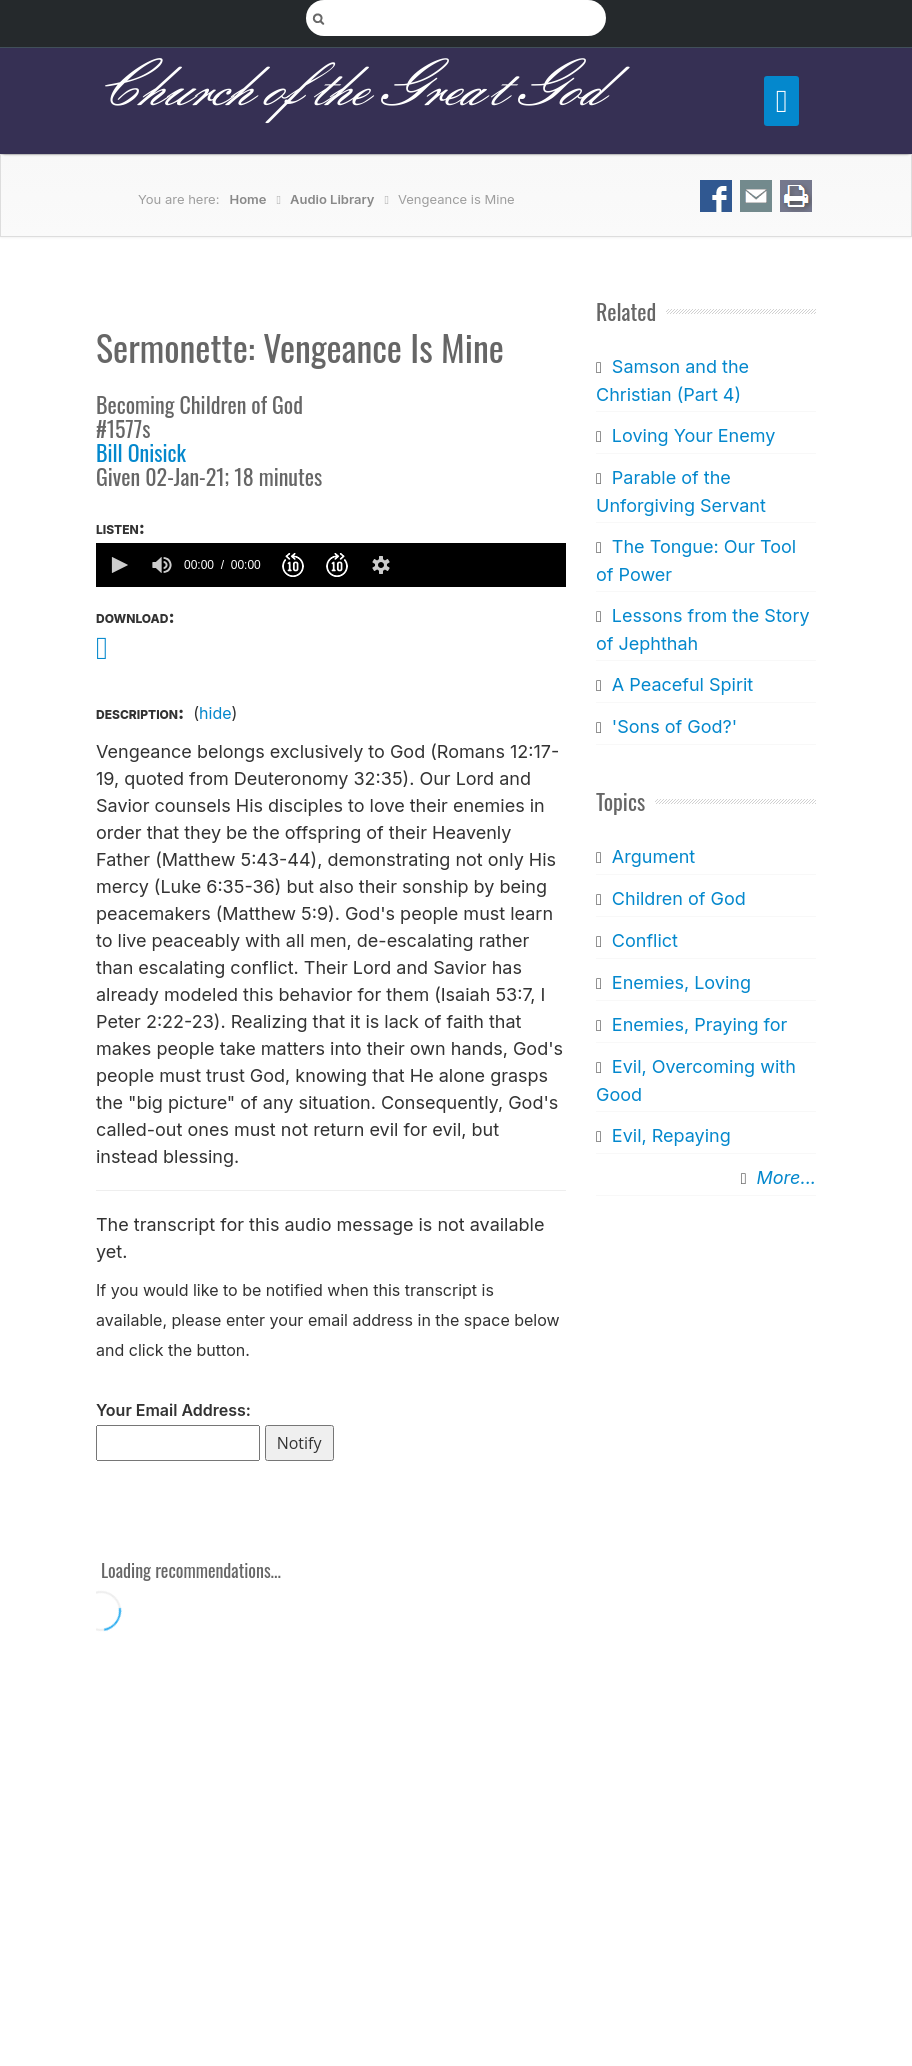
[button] (118, 565)
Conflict (645, 940)
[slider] (483, 565)
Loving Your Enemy (694, 435)
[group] (162, 565)
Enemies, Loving (681, 982)
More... (786, 1177)
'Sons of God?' (674, 726)
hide (215, 713)
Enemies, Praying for (699, 1024)
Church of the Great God (349, 91)
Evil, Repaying (671, 1135)
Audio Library (332, 199)
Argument (653, 856)
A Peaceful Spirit (682, 684)
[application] (331, 565)
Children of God (679, 898)
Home (248, 199)
